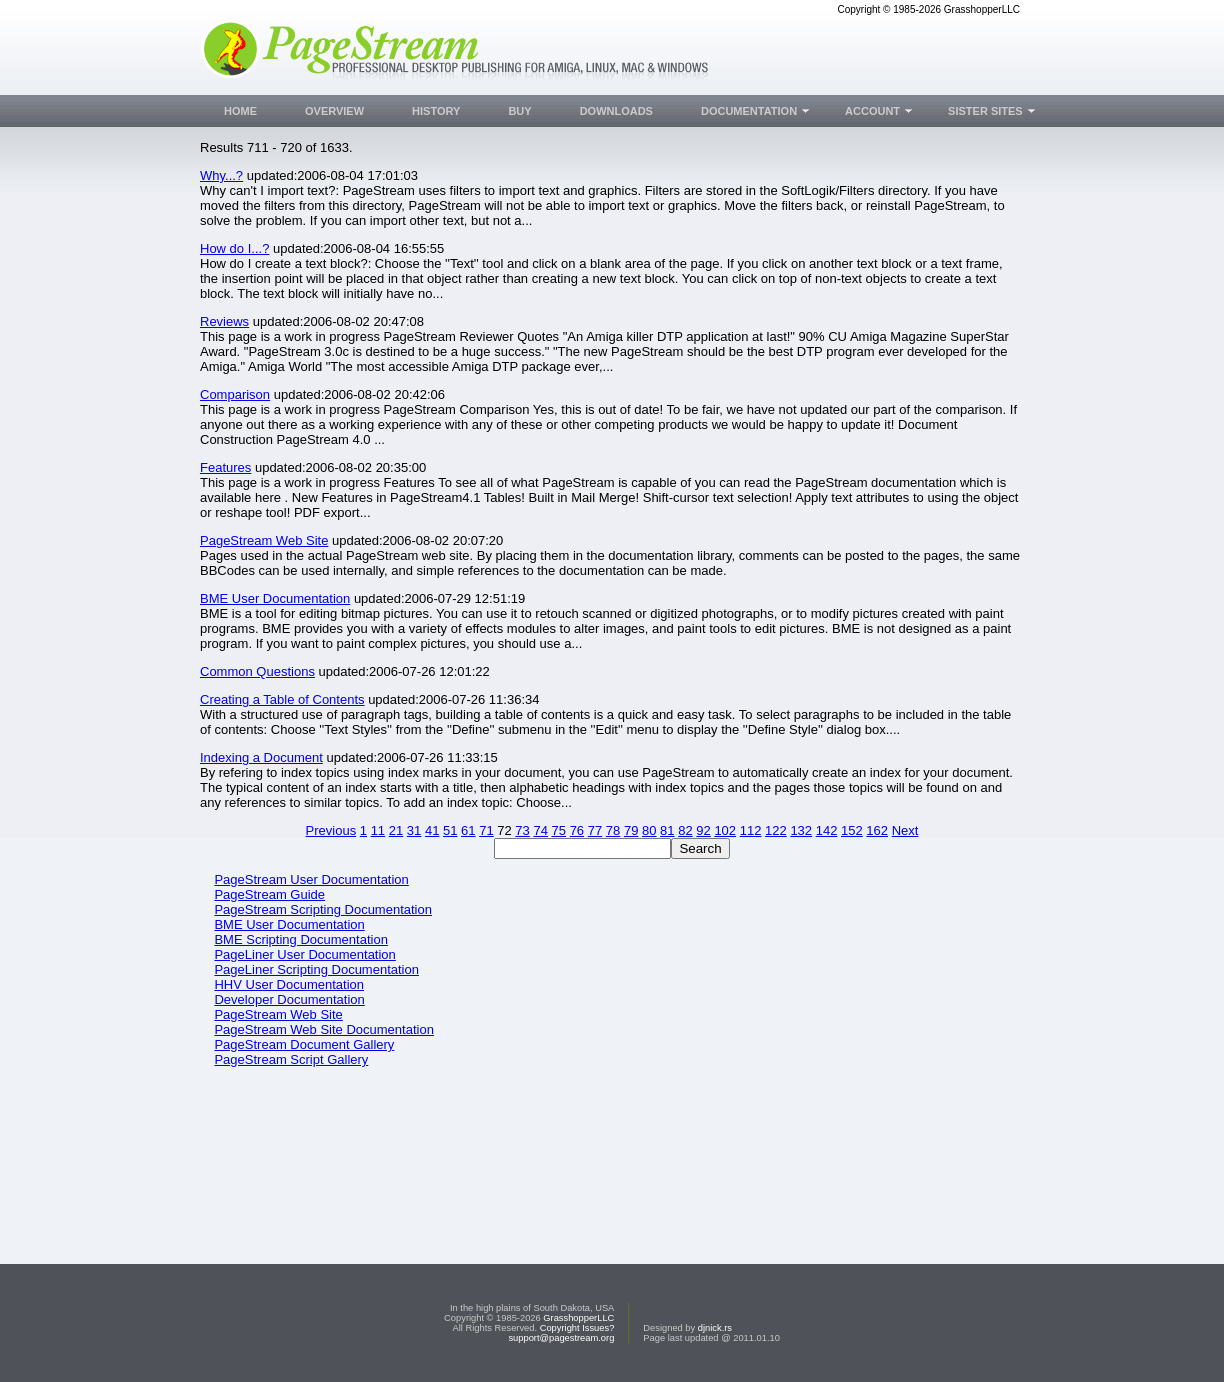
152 (852, 830)
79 (631, 830)
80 (649, 830)
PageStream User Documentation (311, 879)
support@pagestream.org (561, 1338)
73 (522, 830)
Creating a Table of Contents (282, 699)
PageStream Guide (269, 894)
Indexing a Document (261, 757)
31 (414, 830)
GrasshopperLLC (578, 1318)
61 (468, 830)
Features (225, 467)
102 (725, 830)
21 (396, 830)
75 (559, 830)
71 (486, 830)
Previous (331, 830)
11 (378, 830)
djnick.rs (715, 1328)
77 (595, 830)
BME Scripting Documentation (300, 939)
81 (667, 830)
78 (613, 830)
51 (450, 830)
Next (905, 830)
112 (751, 830)
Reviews (224, 321)
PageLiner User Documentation (304, 954)
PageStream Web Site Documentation (323, 1029)
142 (827, 830)
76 (577, 830)
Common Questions (257, 671)
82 (685, 830)
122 (776, 830)
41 (432, 830)
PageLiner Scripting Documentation (316, 969)
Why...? (221, 175)
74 (540, 830)
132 (801, 830)
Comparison (235, 394)
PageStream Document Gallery (304, 1044)
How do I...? (234, 248)
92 (703, 830)
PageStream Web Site (264, 540)
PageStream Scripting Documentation (323, 909)
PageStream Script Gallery (291, 1059)
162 (877, 830)
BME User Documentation (275, 598)
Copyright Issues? (577, 1328)
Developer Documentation (289, 999)
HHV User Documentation (289, 984)
